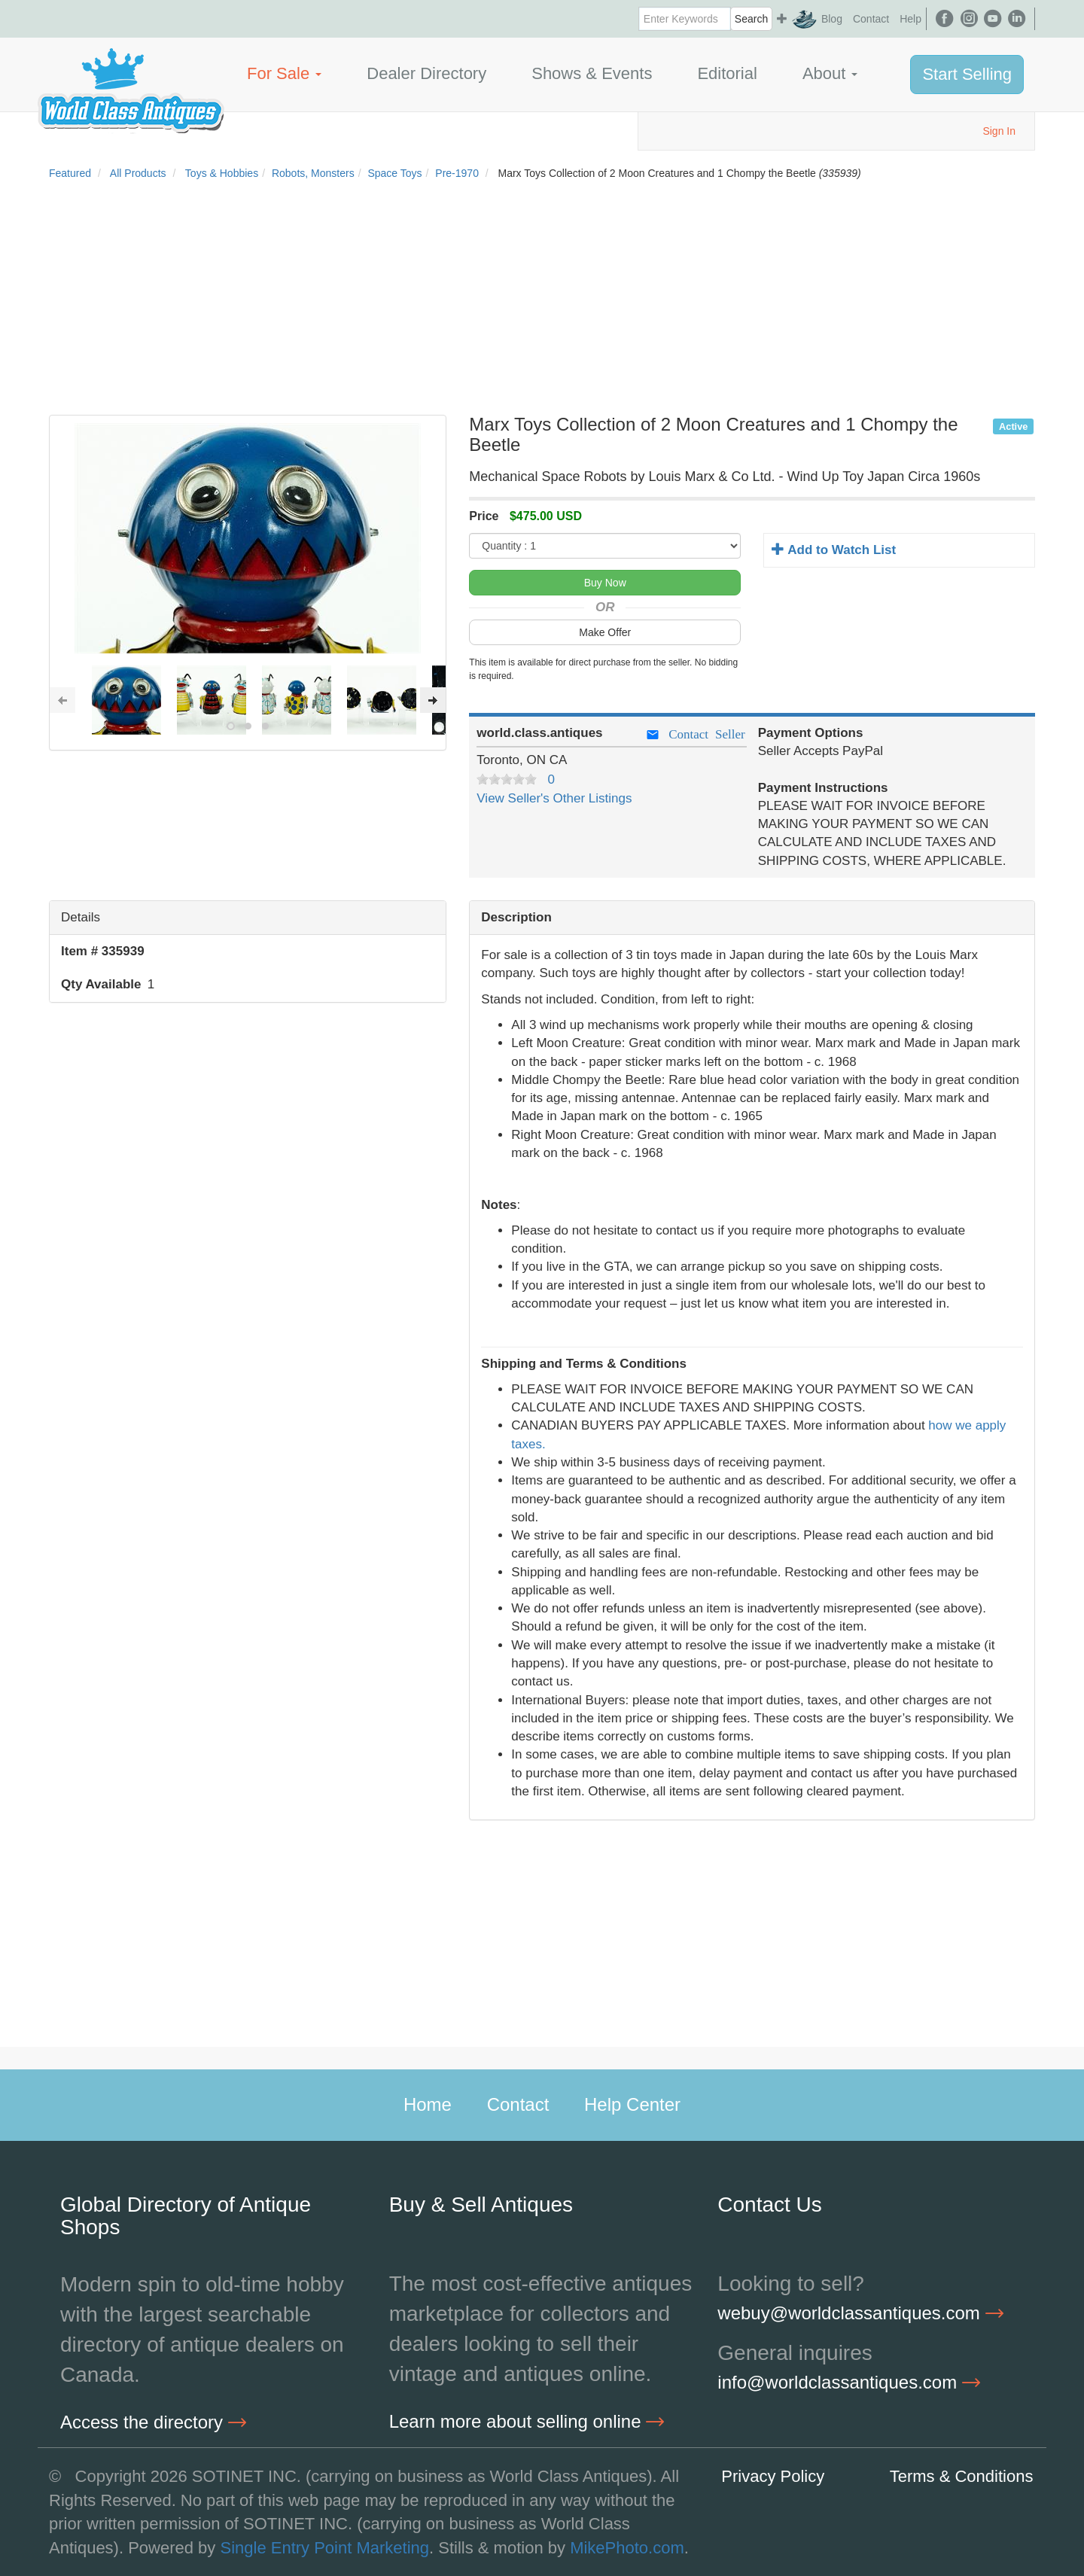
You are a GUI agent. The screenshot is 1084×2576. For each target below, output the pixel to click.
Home (427, 2104)
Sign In (998, 131)
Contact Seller (694, 733)
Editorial (727, 73)
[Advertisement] (542, 301)
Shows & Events (591, 73)
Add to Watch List (834, 550)
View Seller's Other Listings (554, 798)
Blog (831, 19)
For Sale (284, 73)
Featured (70, 173)
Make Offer (605, 632)
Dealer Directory (426, 73)
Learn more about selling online (527, 2421)
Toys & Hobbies (221, 173)
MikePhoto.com (627, 2547)
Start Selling (967, 74)
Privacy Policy (772, 2476)
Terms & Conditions (962, 2476)
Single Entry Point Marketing (324, 2547)
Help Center (632, 2104)
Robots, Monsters (313, 173)
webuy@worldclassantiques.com (860, 2313)
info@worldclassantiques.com (848, 2382)
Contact (871, 19)
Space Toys (394, 173)
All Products (138, 173)
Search (751, 19)
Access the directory (153, 2422)
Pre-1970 (457, 173)
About (830, 73)
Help (910, 19)
